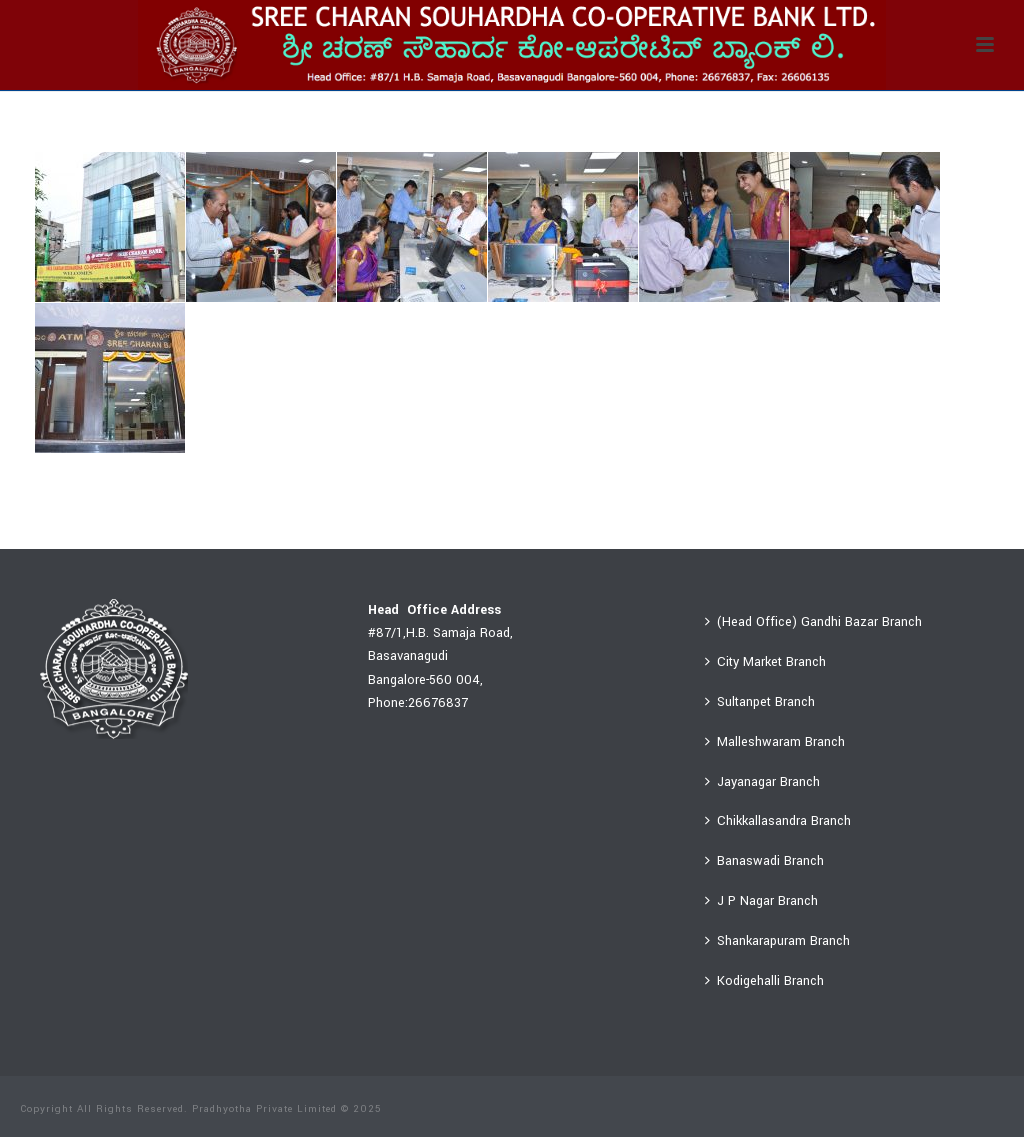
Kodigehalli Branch (764, 981)
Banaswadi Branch (764, 861)
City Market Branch (765, 662)
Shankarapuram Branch (777, 941)
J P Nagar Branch (761, 901)
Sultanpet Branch (760, 702)
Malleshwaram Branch (775, 742)
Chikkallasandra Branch (778, 821)
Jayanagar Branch (762, 782)
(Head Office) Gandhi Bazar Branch (813, 622)
